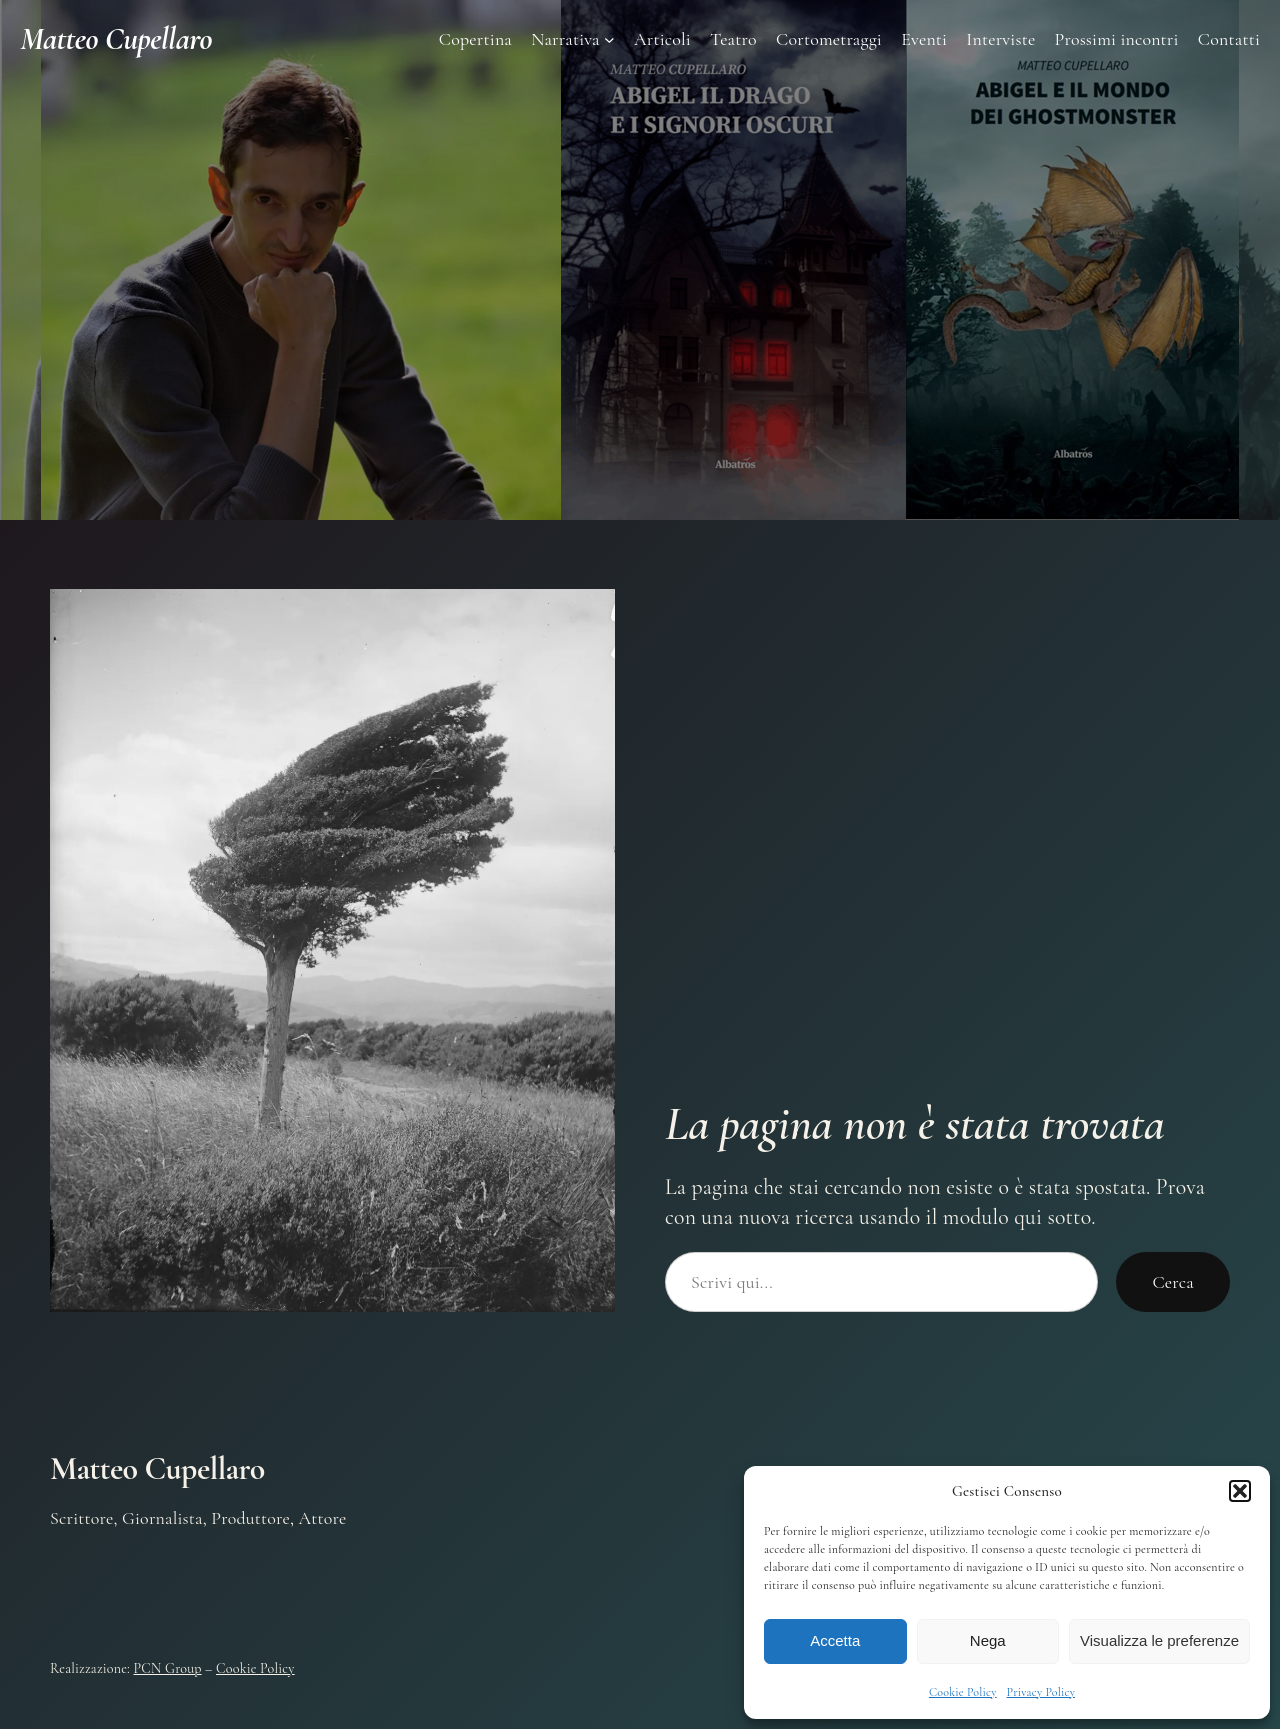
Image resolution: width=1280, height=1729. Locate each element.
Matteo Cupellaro (116, 39)
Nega (988, 1640)
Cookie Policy (963, 1692)
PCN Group (168, 1668)
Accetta (835, 1640)
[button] (1240, 1491)
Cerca (1173, 1282)
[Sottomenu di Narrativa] (609, 39)
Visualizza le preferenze (1159, 1640)
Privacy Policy (1041, 1692)
